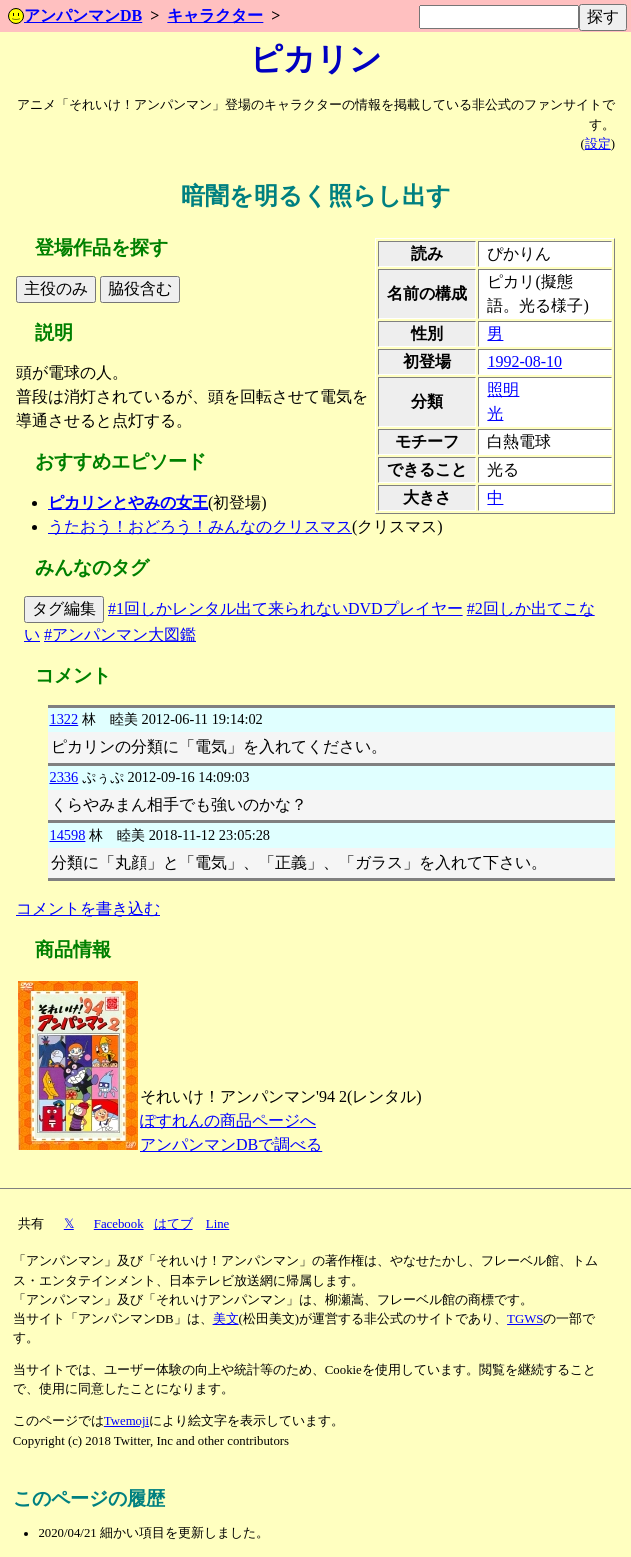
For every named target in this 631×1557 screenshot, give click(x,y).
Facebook (119, 1224)
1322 (63, 719)
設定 (598, 144)
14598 (67, 835)
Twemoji (126, 1421)
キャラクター (215, 15)
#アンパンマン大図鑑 (120, 634)
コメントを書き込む (88, 908)
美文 (226, 1319)
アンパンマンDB (75, 15)
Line (217, 1224)
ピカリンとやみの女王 (128, 502)
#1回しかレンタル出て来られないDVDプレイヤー (285, 608)
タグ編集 (64, 608)
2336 (63, 777)
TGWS (525, 1319)
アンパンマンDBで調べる (231, 1144)
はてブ (173, 1224)
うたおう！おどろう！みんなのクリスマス (200, 526)
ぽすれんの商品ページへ (228, 1120)
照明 (503, 389)
